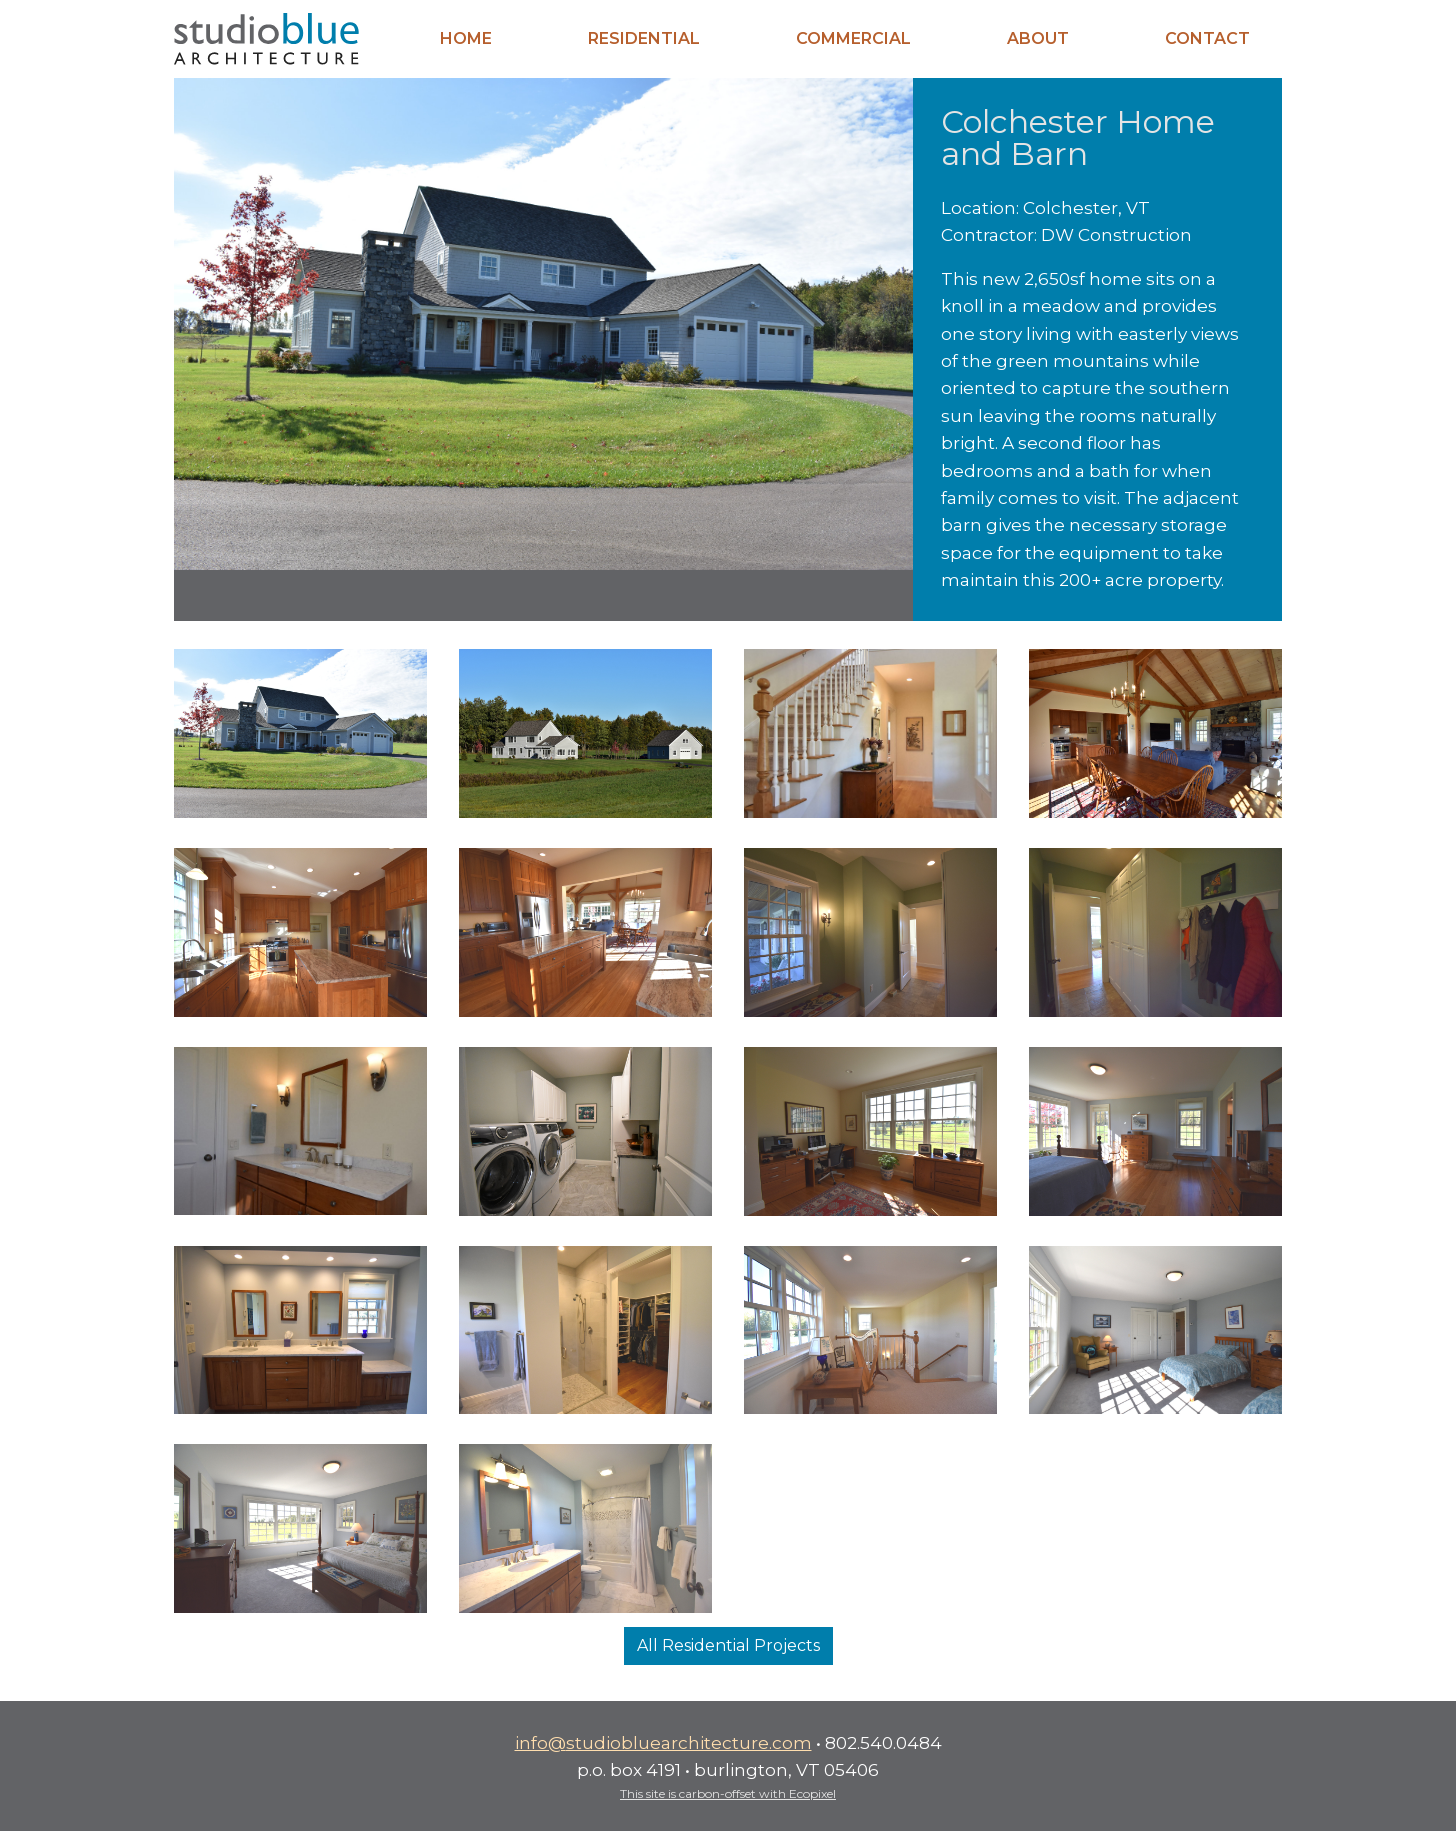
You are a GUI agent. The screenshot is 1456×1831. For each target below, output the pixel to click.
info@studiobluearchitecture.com (663, 1742)
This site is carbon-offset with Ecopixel (728, 1793)
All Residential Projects (728, 1645)
